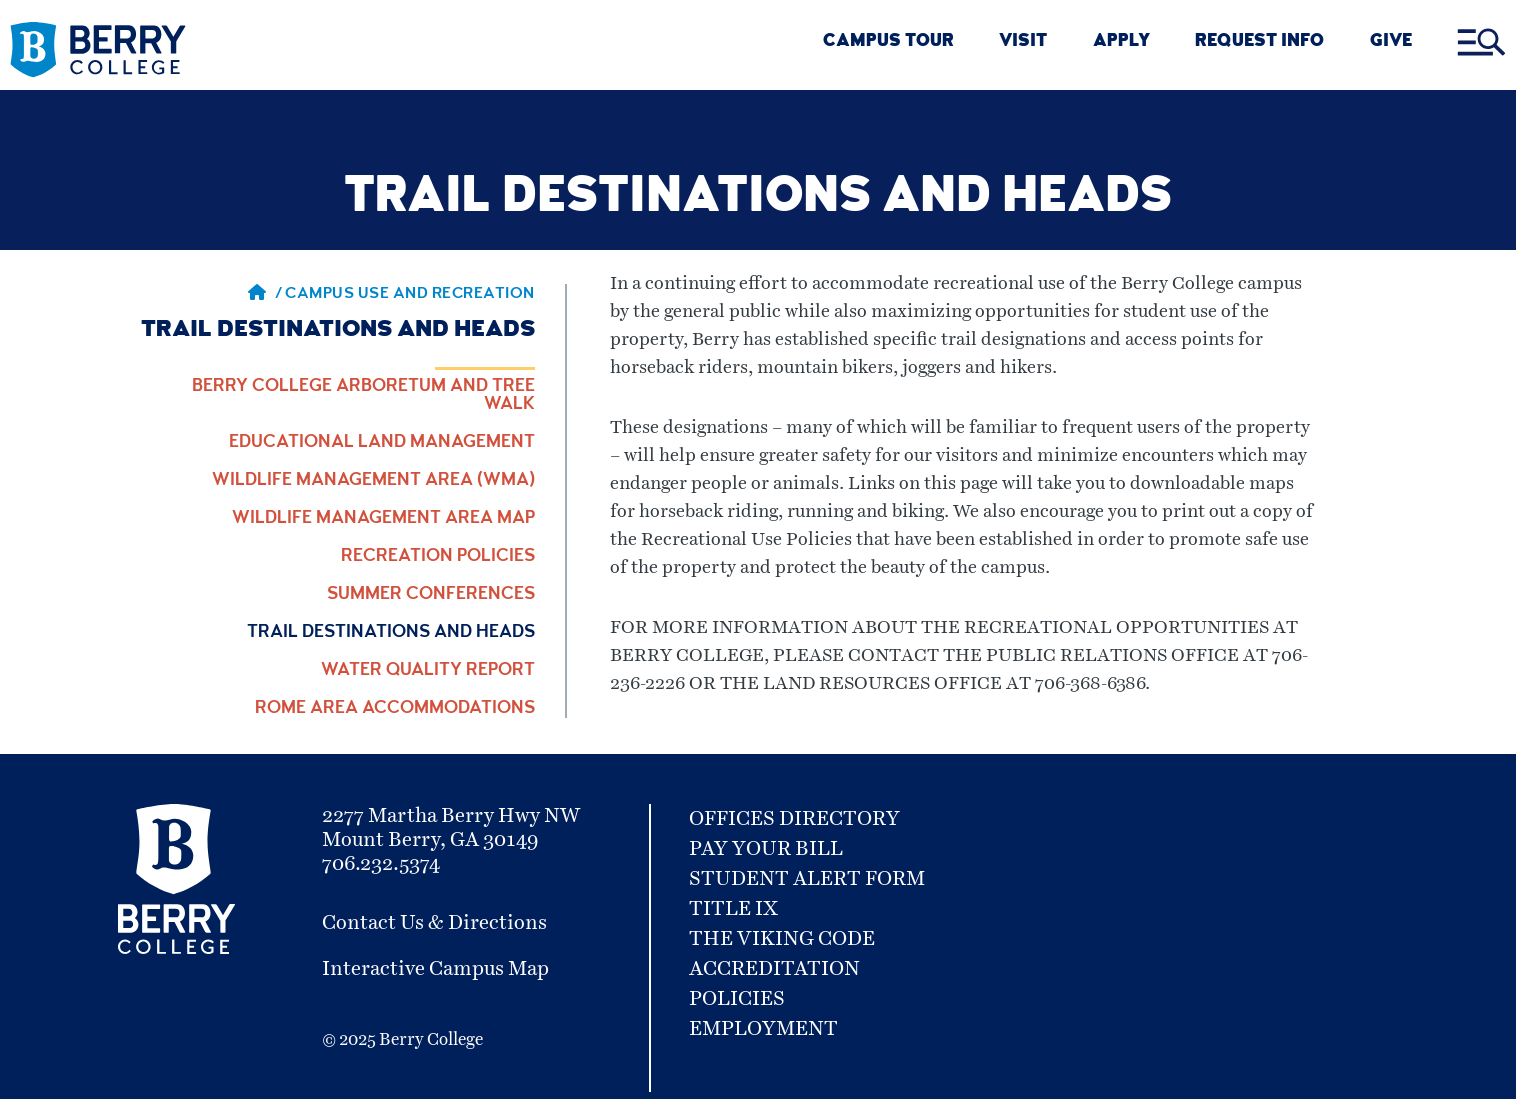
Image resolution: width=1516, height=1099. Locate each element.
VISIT (1023, 42)
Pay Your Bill (766, 849)
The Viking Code (782, 939)
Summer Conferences (431, 595)
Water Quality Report (428, 671)
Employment (763, 1029)
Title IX (733, 909)
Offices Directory (794, 819)
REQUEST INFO (1259, 42)
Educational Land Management (382, 443)
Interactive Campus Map (435, 969)
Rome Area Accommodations (395, 709)
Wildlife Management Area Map (383, 519)
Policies (737, 999)
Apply (1121, 42)
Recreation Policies (438, 557)
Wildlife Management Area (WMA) (373, 481)
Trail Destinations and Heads (391, 633)
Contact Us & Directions (434, 923)
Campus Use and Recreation (410, 295)
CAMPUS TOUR (888, 42)
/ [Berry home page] (265, 295)
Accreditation (774, 969)
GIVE (1391, 42)
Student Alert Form (807, 879)
